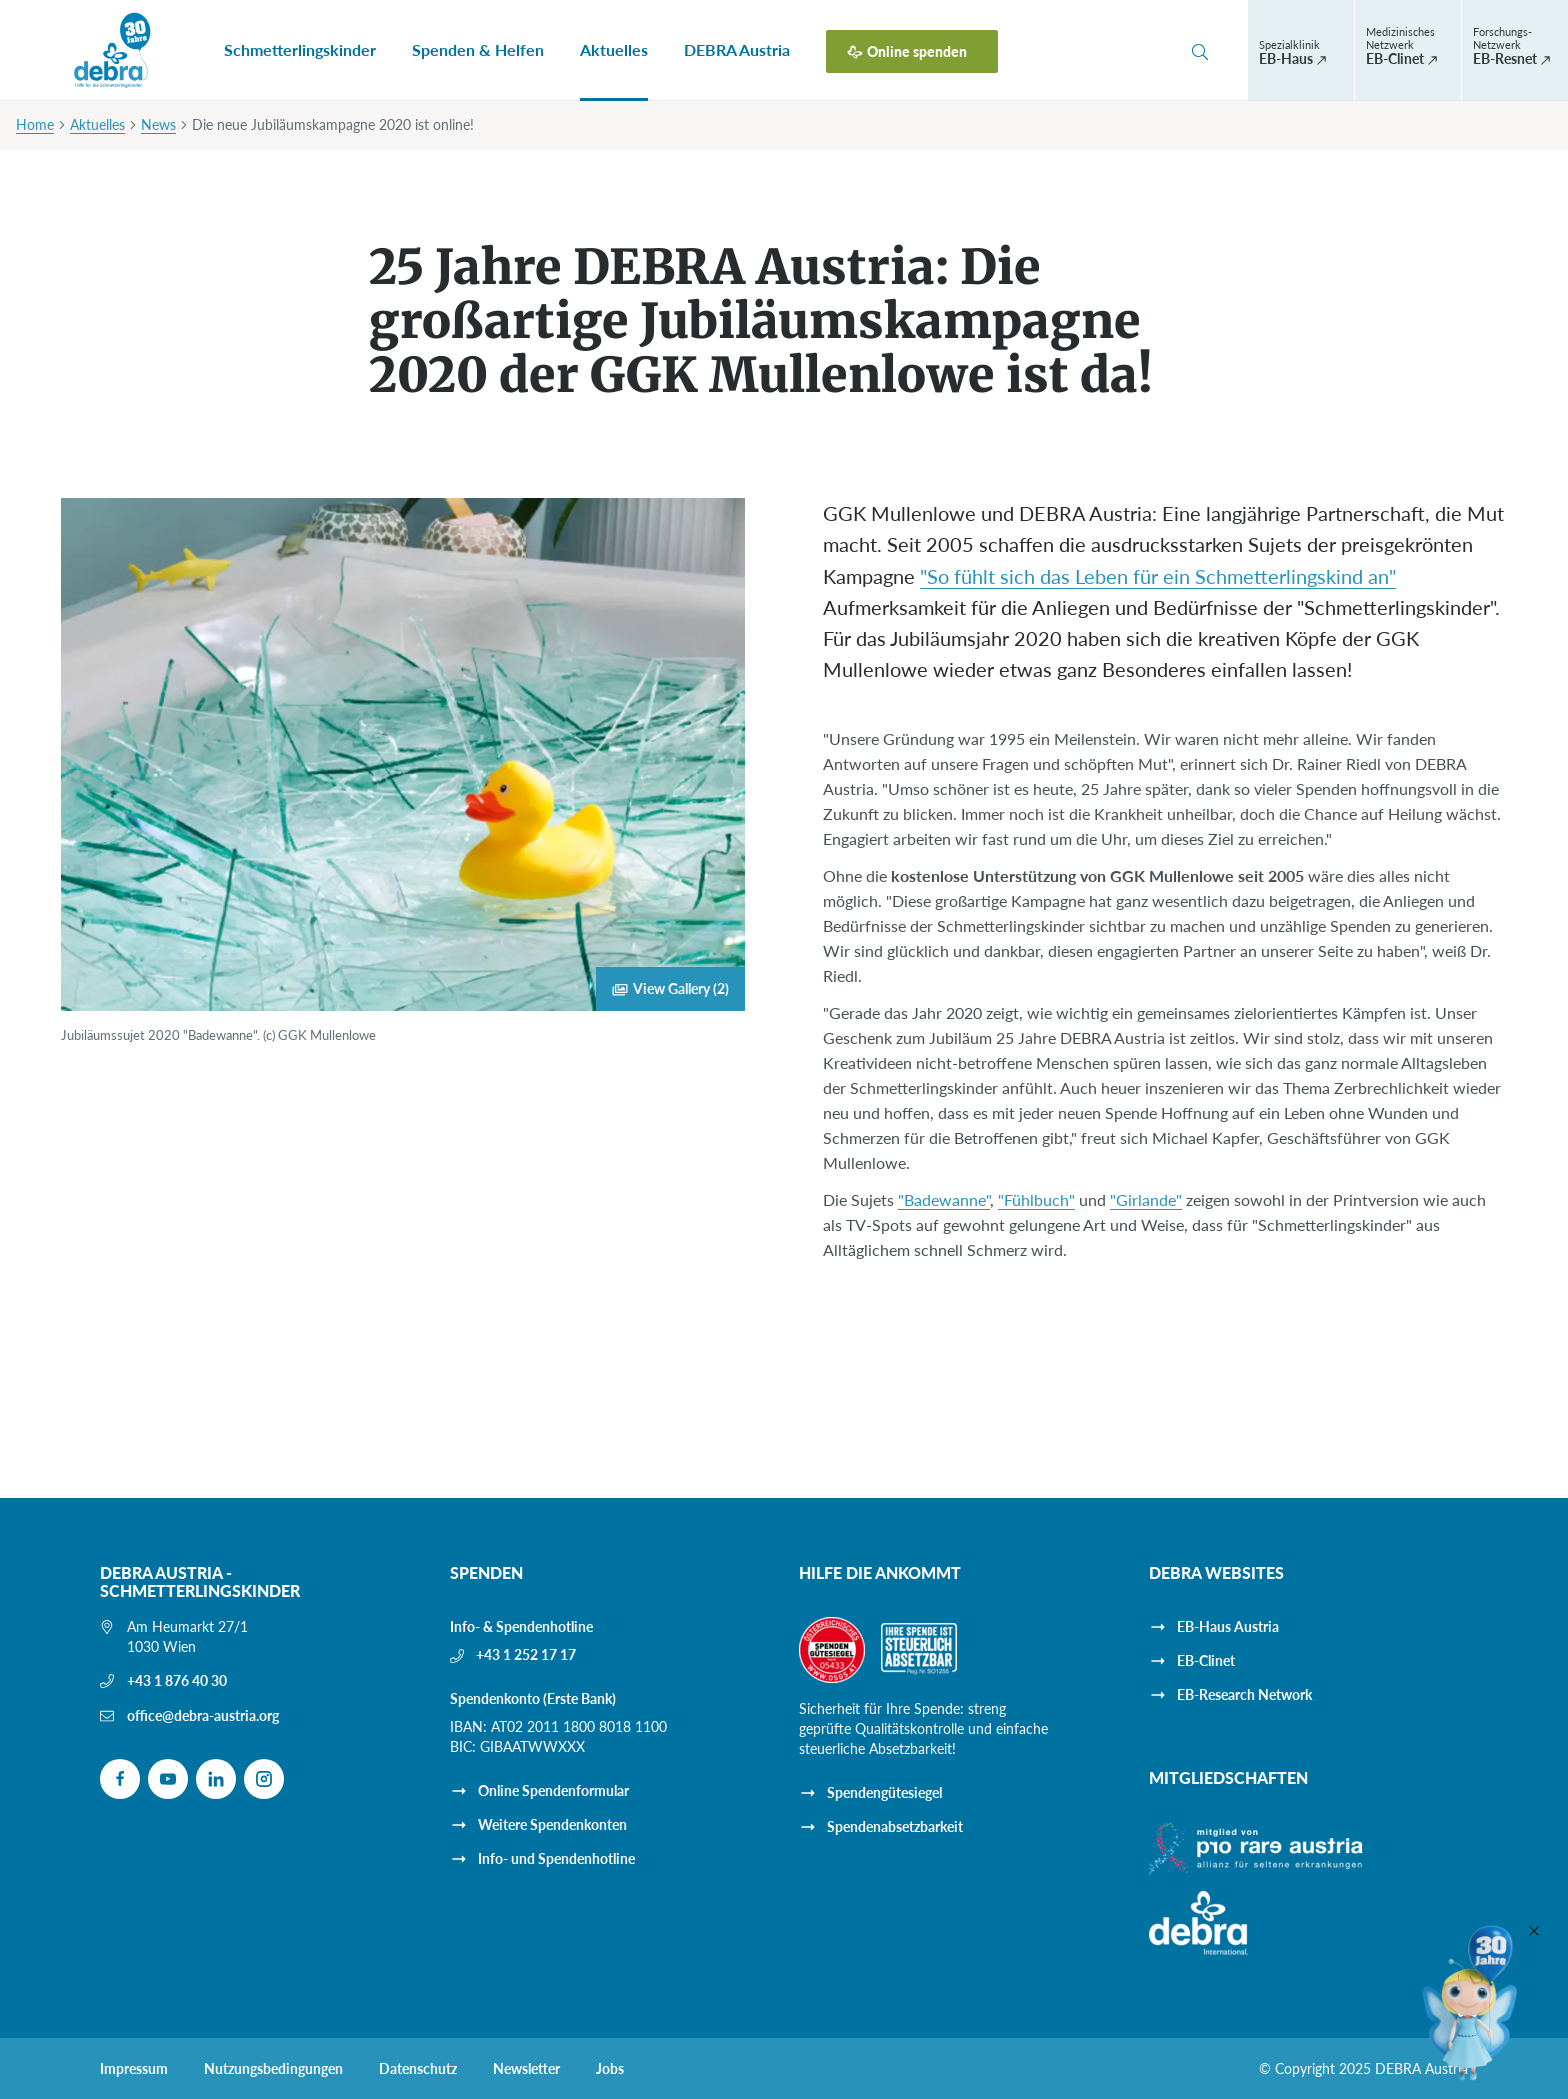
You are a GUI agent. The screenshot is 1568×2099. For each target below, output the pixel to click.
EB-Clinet (1206, 1660)
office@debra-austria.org (203, 1715)
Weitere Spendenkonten (552, 1824)
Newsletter (526, 2069)
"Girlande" (1146, 1199)
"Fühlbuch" (1036, 1199)
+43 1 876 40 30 (177, 1680)
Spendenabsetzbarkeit (895, 1826)
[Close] (1534, 1931)
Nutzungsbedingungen (273, 2069)
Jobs (610, 2069)
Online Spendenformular (553, 1790)
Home (35, 124)
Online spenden (917, 51)
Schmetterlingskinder (300, 49)
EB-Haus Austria (1228, 1626)
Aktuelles (614, 49)
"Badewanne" (944, 1199)
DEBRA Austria (737, 49)
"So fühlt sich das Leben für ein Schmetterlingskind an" (1158, 576)
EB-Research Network (1244, 1694)
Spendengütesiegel (884, 1792)
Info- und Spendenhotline (556, 1858)
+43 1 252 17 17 (526, 1654)
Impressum (134, 2069)
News (158, 124)
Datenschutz (418, 2069)
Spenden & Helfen (478, 49)
